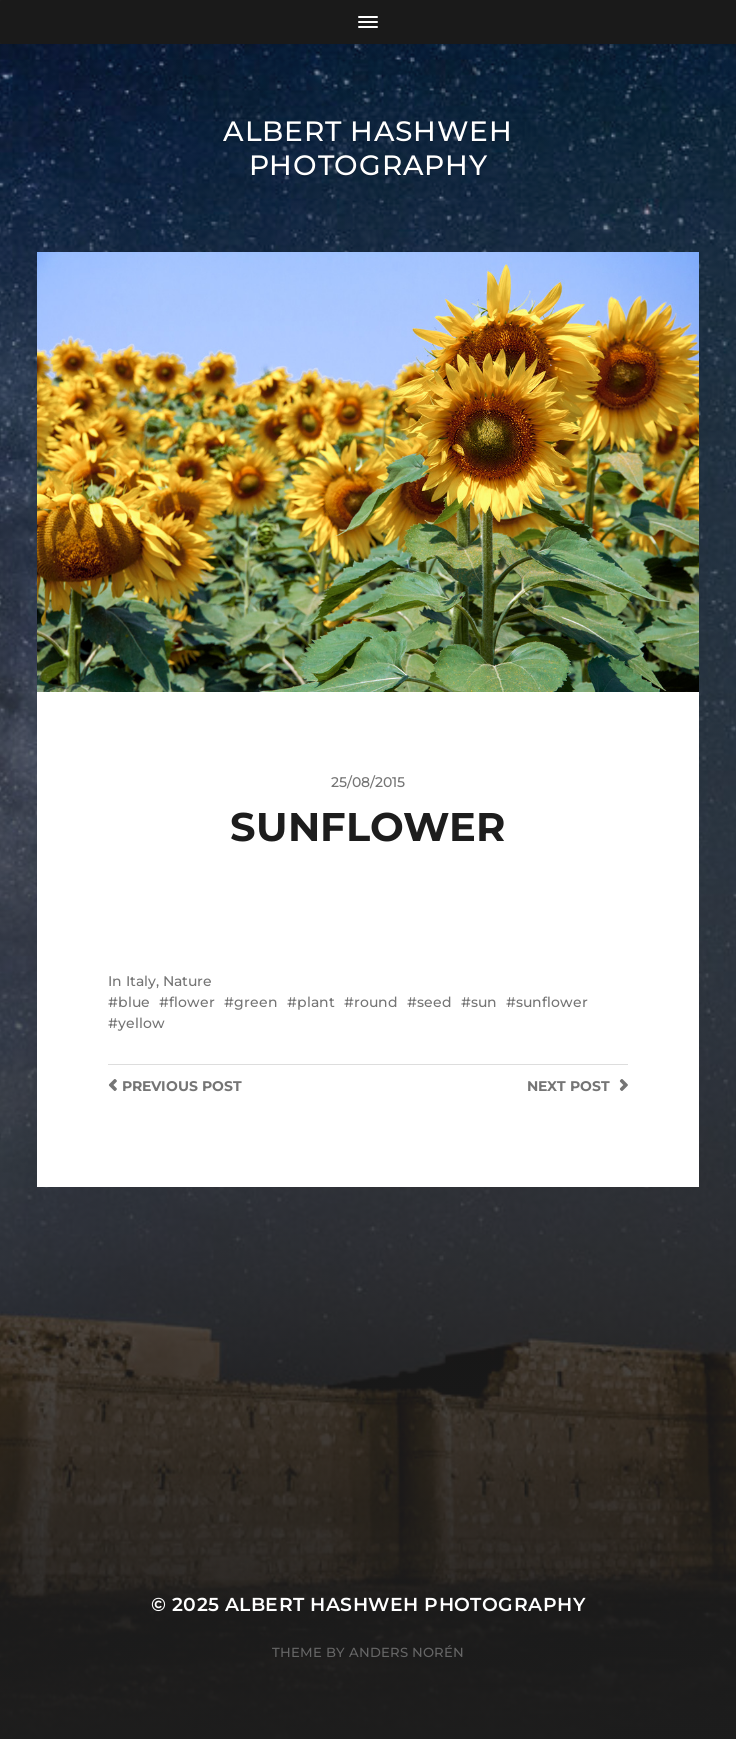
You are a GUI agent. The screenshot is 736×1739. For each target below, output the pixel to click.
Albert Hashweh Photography (368, 148)
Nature (187, 981)
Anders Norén (406, 1652)
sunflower (552, 1002)
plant (316, 1002)
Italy (141, 981)
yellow (141, 1023)
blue (134, 1002)
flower (192, 1002)
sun (484, 1002)
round (376, 1002)
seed (434, 1002)
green (256, 1002)
